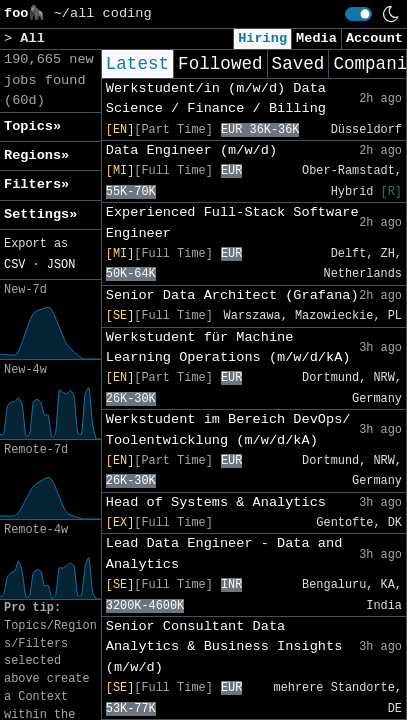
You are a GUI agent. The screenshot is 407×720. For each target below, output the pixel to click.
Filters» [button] (36, 184)
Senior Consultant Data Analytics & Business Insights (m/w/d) (224, 647)
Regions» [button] (36, 155)
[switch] (358, 14)
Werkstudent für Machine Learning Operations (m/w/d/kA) (228, 347)
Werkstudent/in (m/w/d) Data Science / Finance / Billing (216, 98)
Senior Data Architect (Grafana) (232, 295)
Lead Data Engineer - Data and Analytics (224, 553)
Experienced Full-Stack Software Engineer (232, 222)
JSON (61, 265)
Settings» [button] (40, 214)
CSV (14, 265)
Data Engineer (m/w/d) (191, 150)
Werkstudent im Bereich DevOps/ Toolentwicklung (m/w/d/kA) (228, 429)
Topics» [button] (32, 126)
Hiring (262, 38)
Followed (220, 64)
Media (316, 38)
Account (374, 38)
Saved (298, 64)
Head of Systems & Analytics (216, 502)
